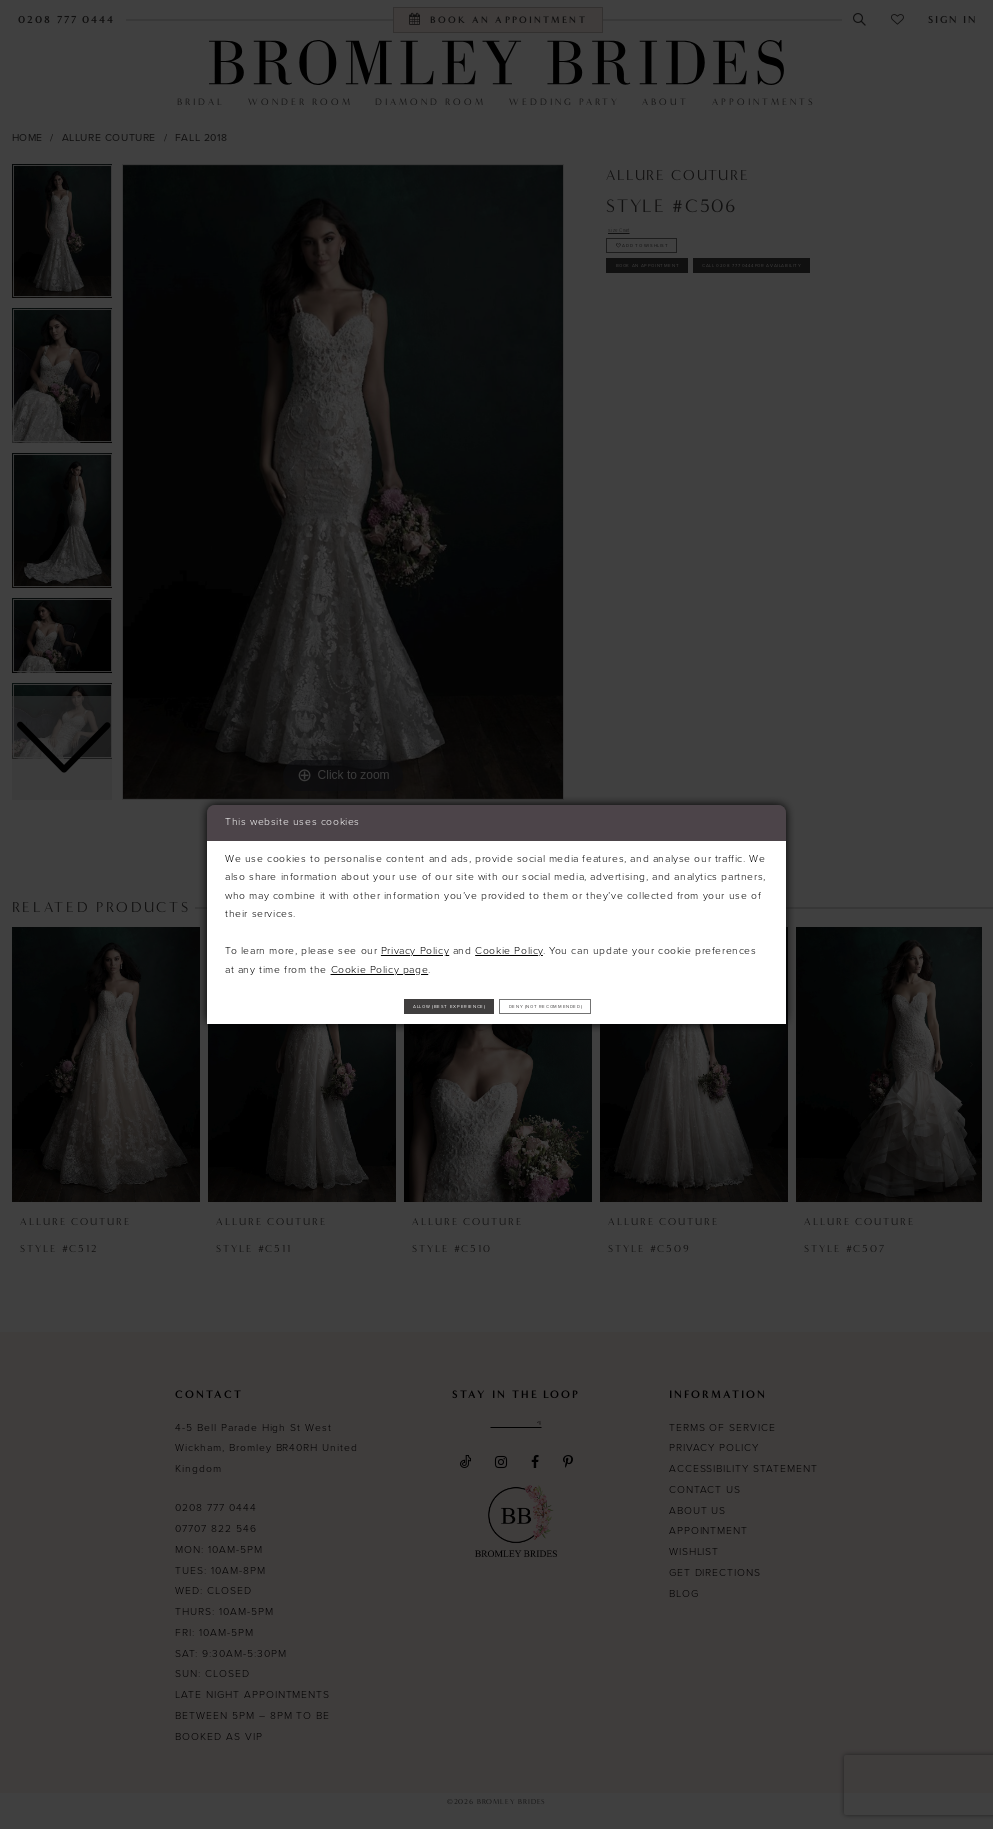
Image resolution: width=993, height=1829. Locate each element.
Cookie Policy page (380, 962)
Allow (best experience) (391, 1005)
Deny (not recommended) (605, 1005)
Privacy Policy (415, 943)
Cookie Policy (509, 943)
